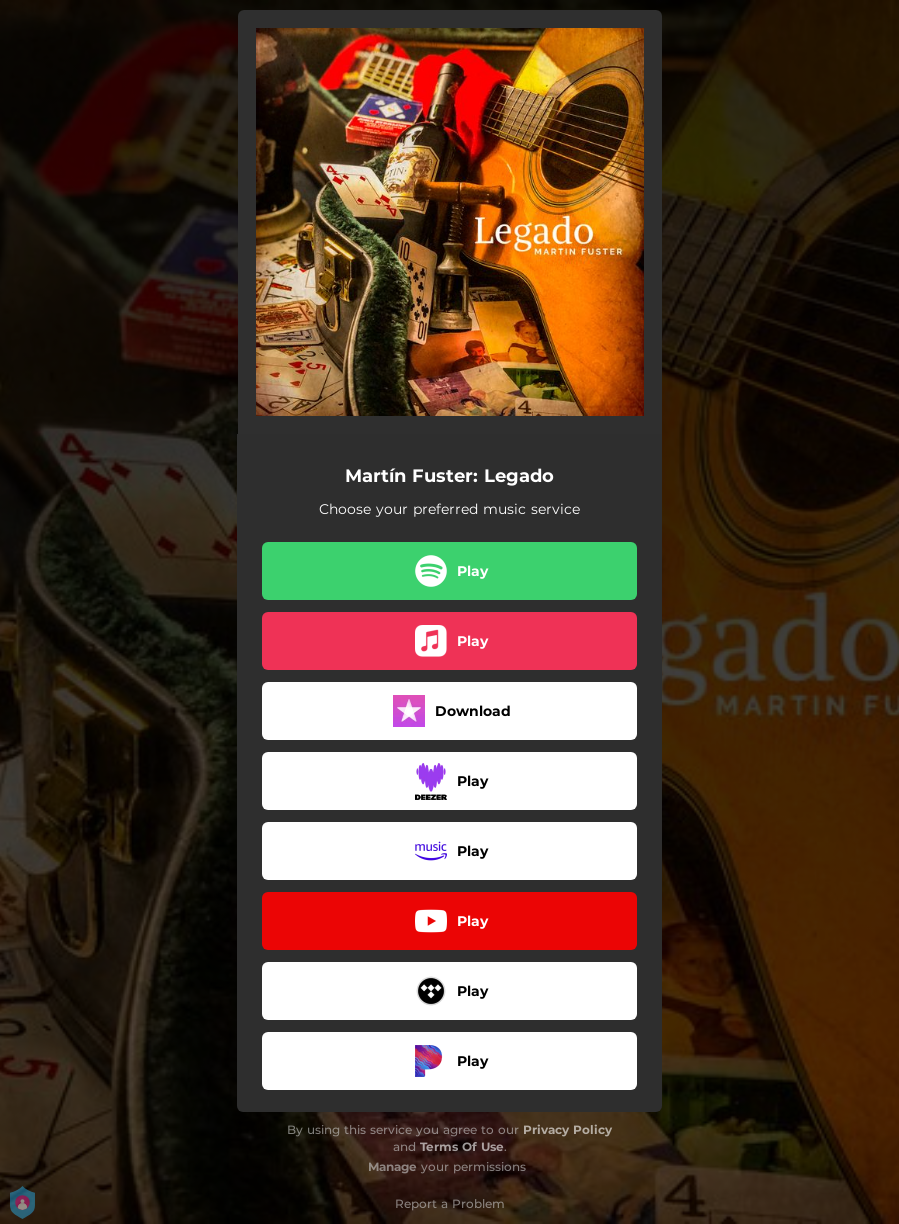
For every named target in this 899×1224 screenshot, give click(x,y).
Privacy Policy (567, 1129)
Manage (392, 1166)
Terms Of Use (462, 1146)
